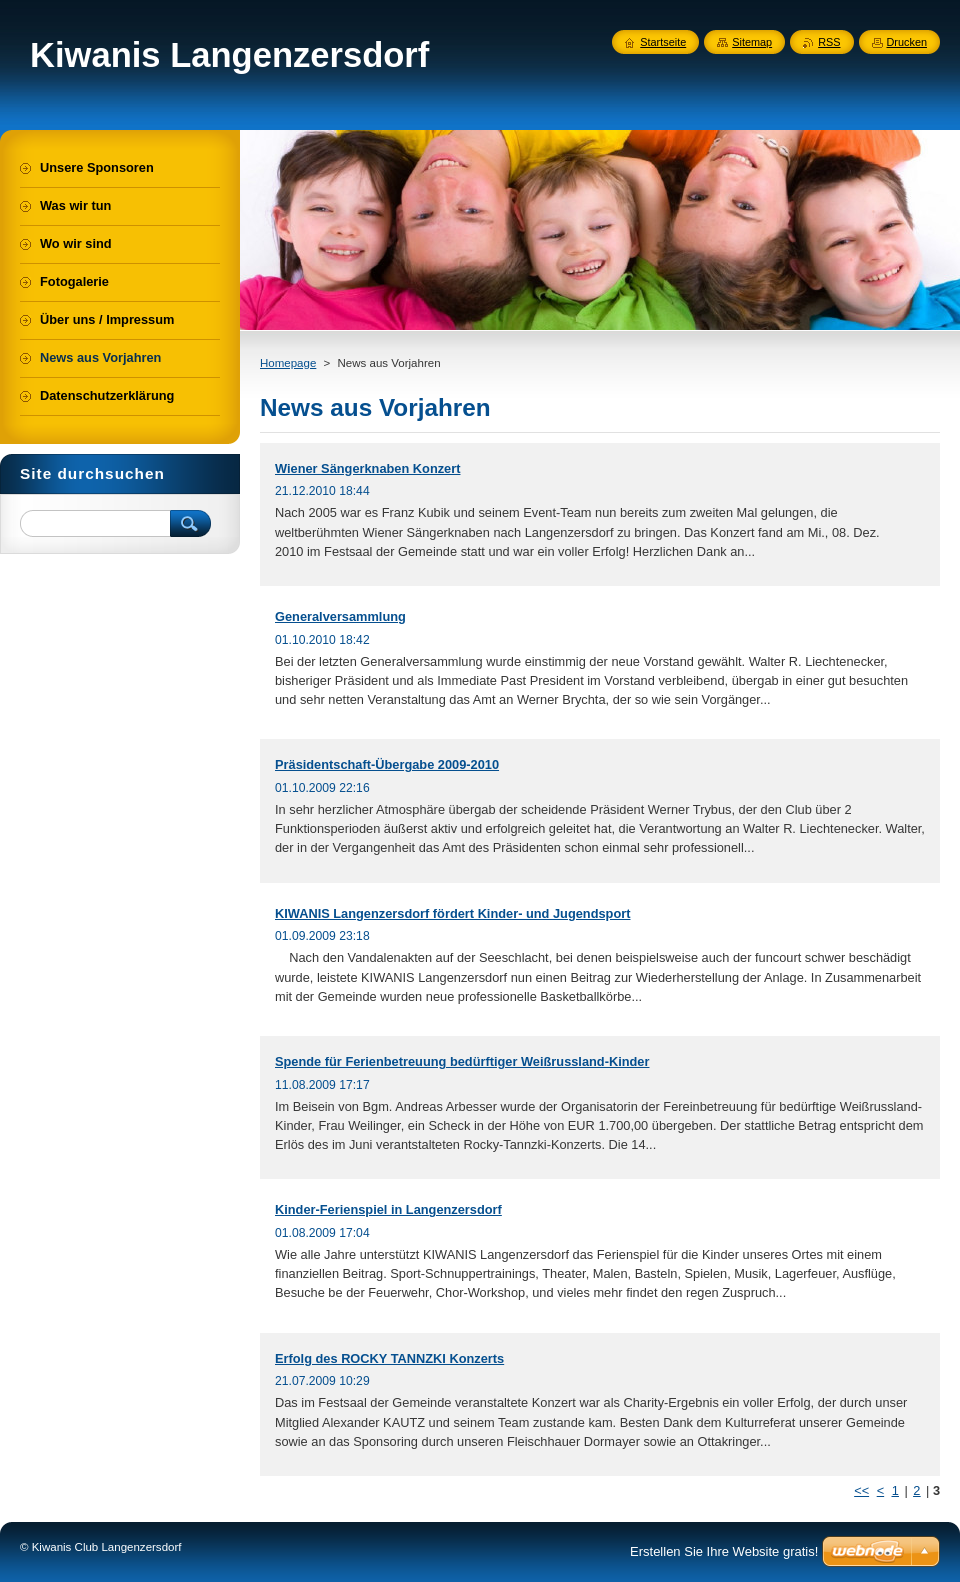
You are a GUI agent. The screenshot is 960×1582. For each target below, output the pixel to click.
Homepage (288, 363)
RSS (829, 42)
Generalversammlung (340, 616)
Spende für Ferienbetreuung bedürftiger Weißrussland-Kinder (462, 1061)
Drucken (907, 42)
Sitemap (752, 42)
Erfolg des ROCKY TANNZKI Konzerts (389, 1358)
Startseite (663, 42)
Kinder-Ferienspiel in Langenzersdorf (388, 1209)
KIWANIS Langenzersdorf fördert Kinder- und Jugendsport (452, 913)
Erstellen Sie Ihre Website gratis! (724, 1551)
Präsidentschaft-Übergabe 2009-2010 (387, 764)
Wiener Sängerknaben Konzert (367, 468)
